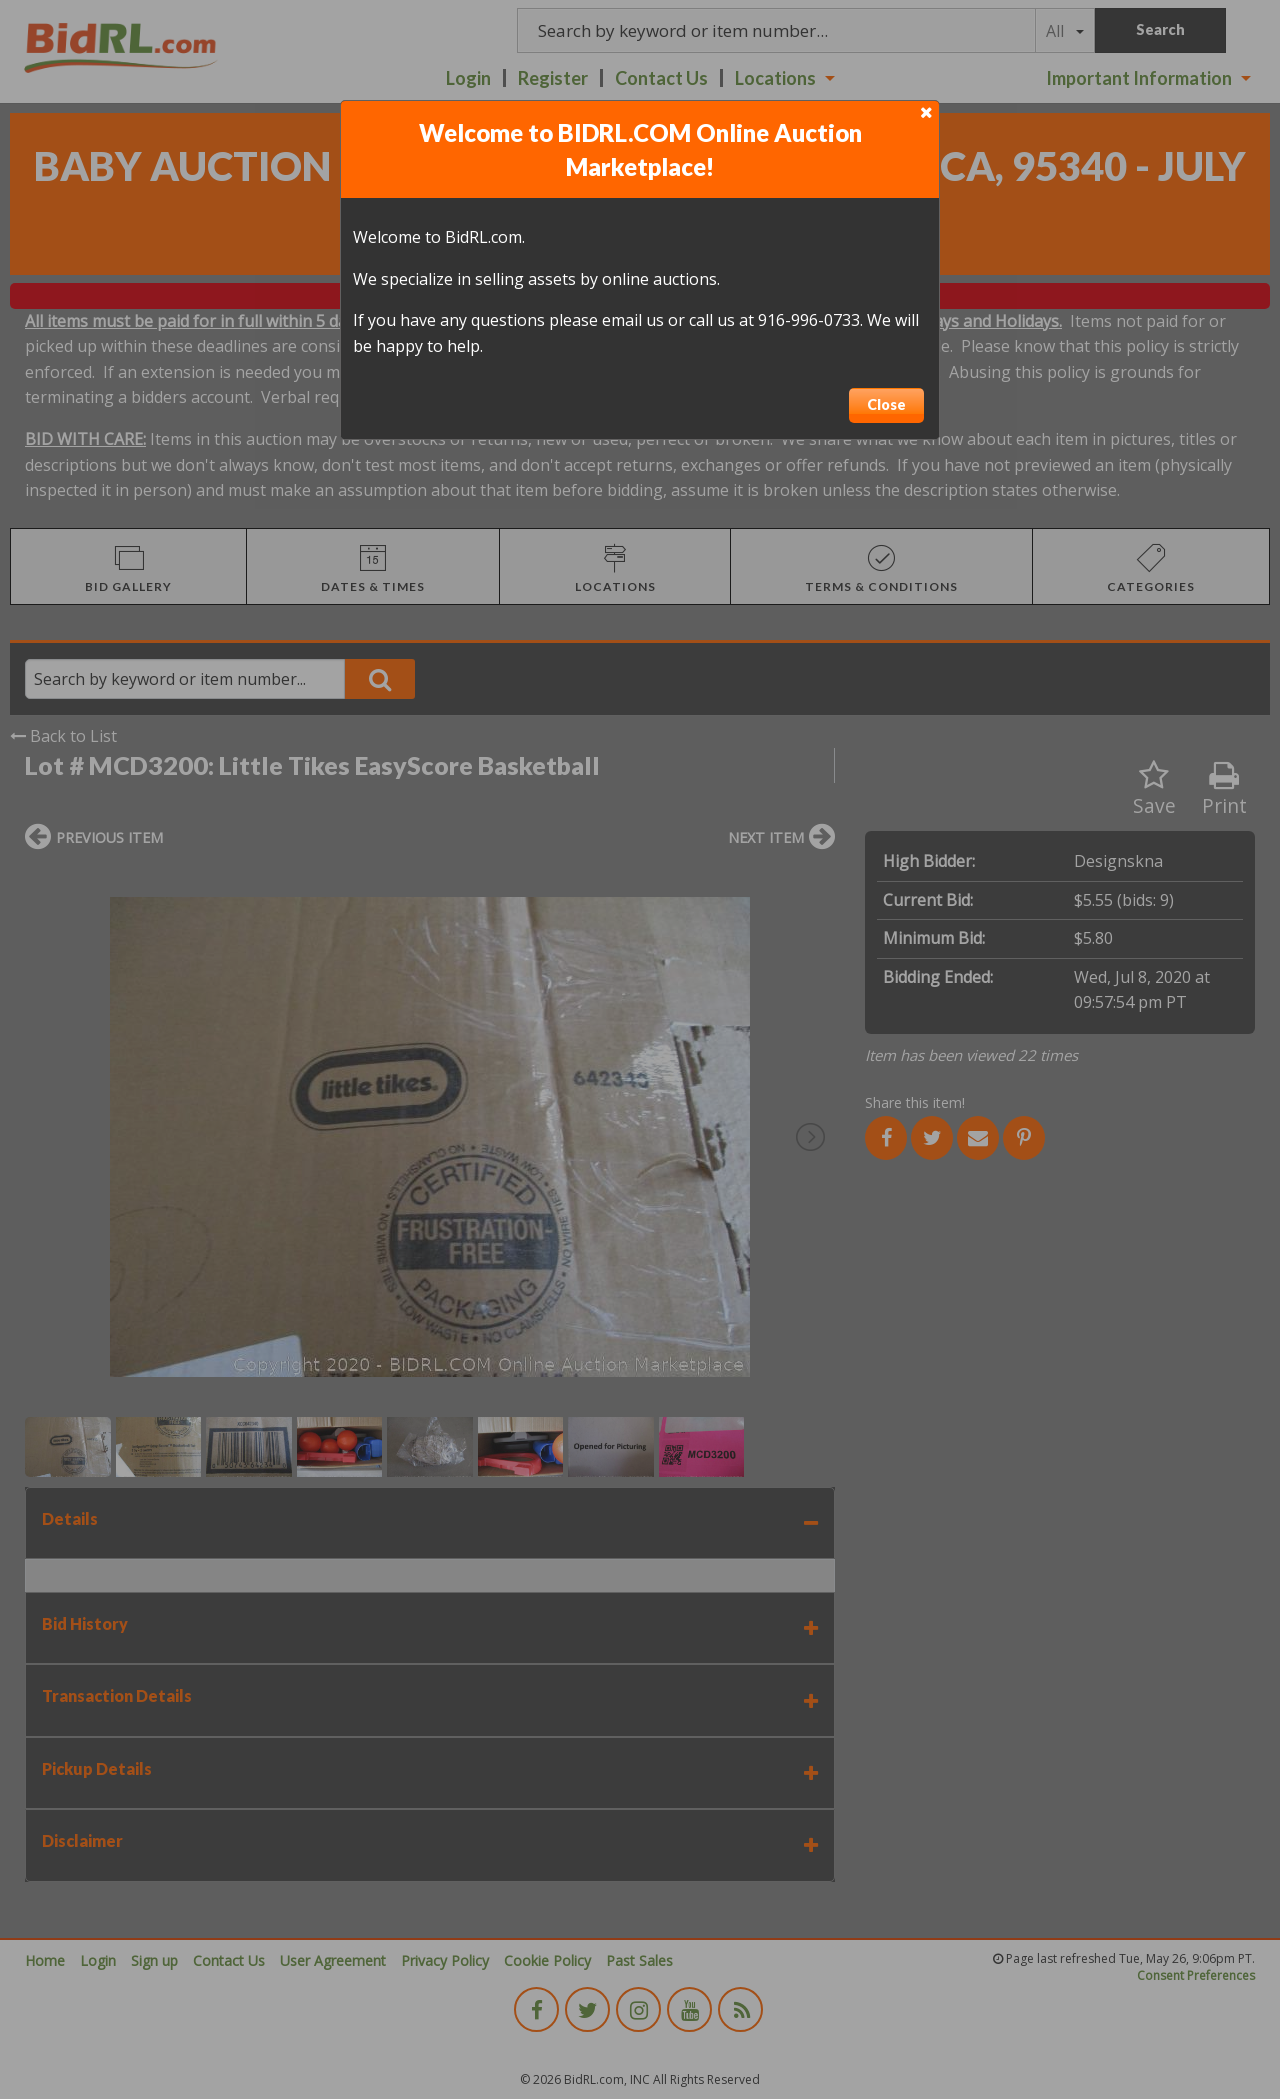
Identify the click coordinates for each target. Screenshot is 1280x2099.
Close (886, 404)
